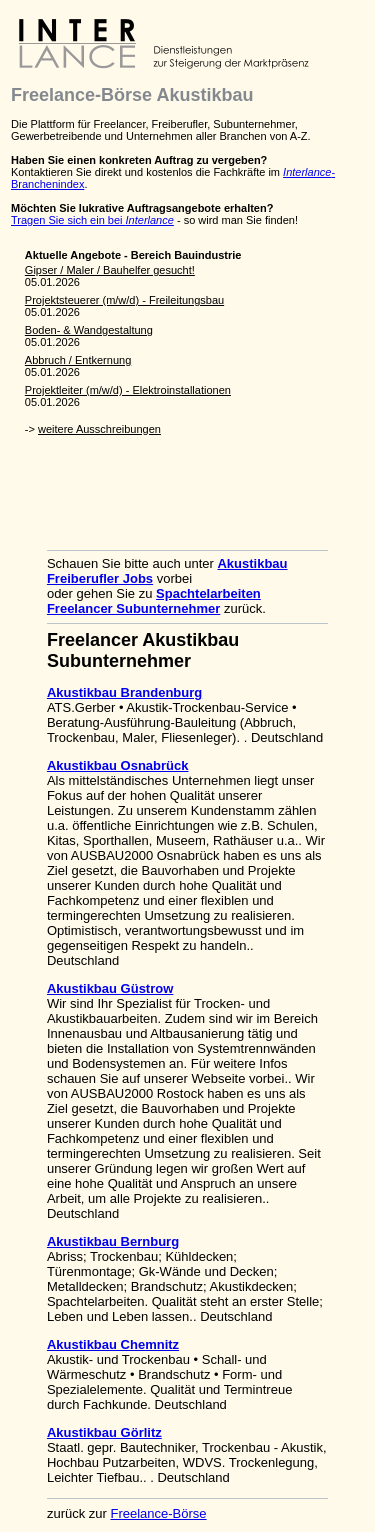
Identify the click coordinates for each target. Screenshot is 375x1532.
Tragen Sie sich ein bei (92, 220)
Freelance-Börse (158, 1513)
